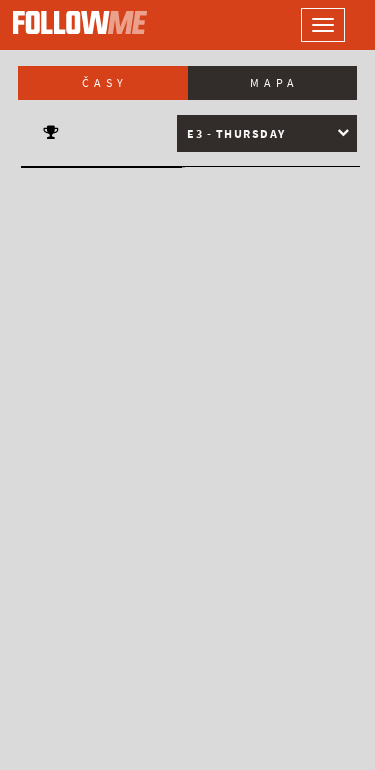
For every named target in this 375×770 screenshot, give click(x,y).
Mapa (274, 83)
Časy (105, 83)
